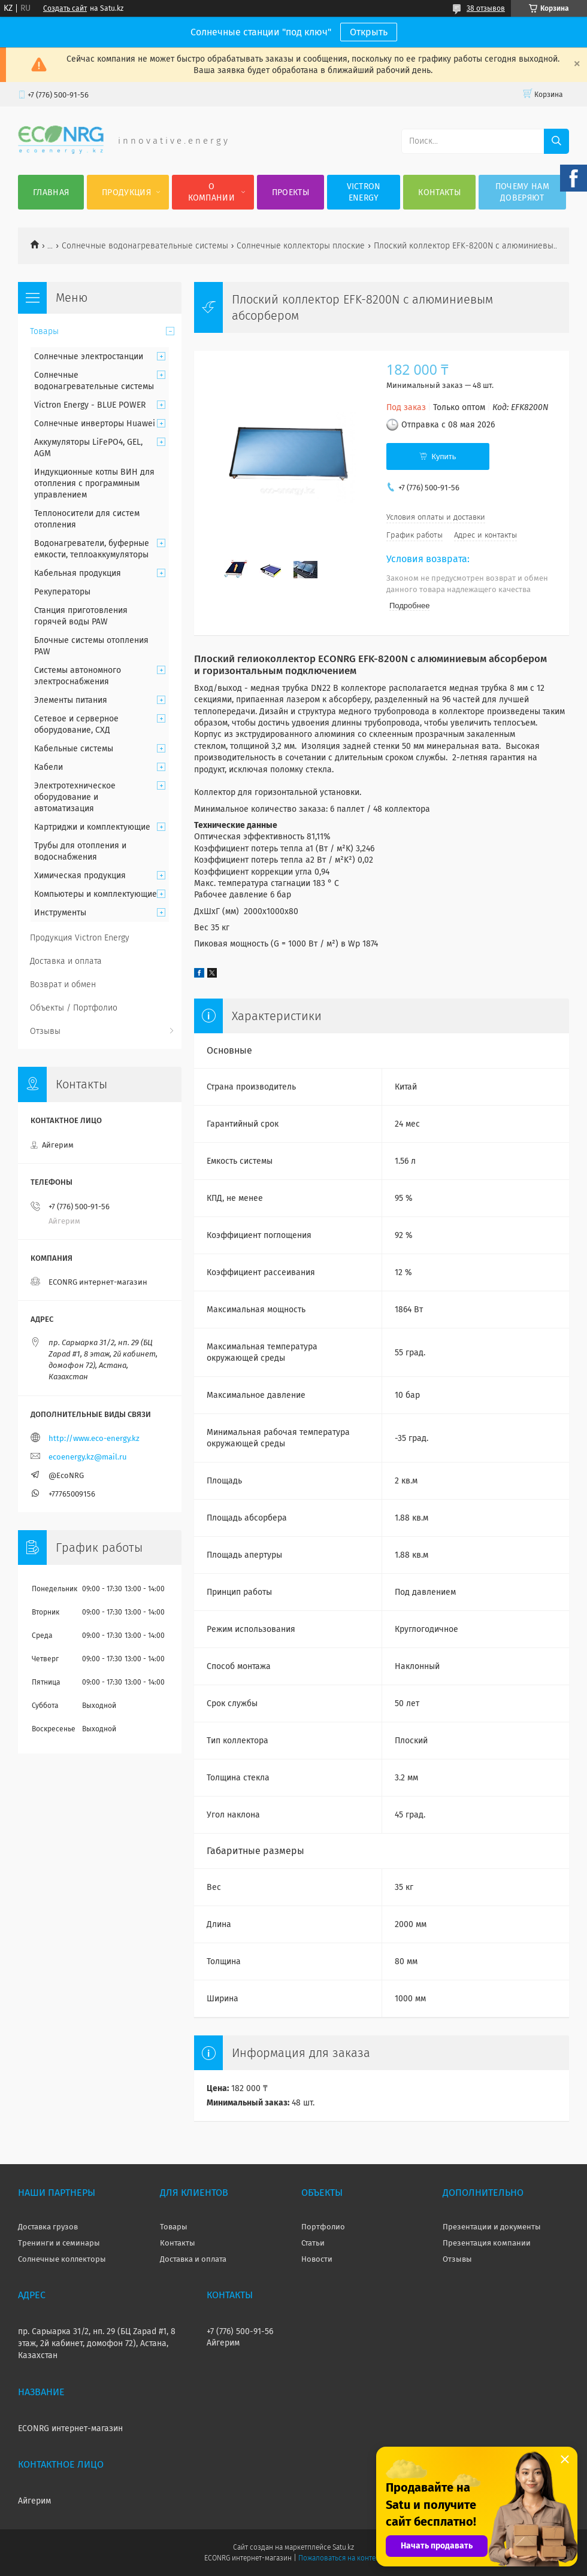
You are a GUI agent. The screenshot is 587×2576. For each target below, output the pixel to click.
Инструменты (60, 913)
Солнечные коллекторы (62, 2259)
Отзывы (45, 1031)
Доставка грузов (48, 2226)
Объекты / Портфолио (73, 1008)
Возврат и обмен (63, 984)
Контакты (439, 192)
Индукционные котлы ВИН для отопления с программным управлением (94, 483)
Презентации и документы (492, 2226)
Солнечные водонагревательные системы (145, 246)
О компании (211, 192)
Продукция (126, 192)
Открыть (369, 32)
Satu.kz (343, 2547)
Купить (443, 456)
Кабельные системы (73, 749)
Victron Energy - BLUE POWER (90, 405)
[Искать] (556, 141)
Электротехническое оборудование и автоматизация (75, 797)
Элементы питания (70, 700)
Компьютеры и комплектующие (95, 894)
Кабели (48, 767)
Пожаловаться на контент (340, 2558)
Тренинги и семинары (59, 2242)
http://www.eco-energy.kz (94, 1438)
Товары (44, 331)
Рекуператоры (62, 592)
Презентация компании (487, 2242)
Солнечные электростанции (88, 356)
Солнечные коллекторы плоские (301, 246)
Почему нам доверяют (522, 192)
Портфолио (323, 2226)
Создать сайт (65, 8)
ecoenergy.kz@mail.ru (88, 1456)
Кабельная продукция (77, 573)
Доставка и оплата (66, 961)
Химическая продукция (80, 875)
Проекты (290, 192)
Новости (316, 2259)
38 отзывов (486, 8)
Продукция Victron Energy (79, 938)
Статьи (313, 2242)
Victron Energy (364, 192)
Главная (51, 192)
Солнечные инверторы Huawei (94, 423)
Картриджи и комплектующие (92, 827)
